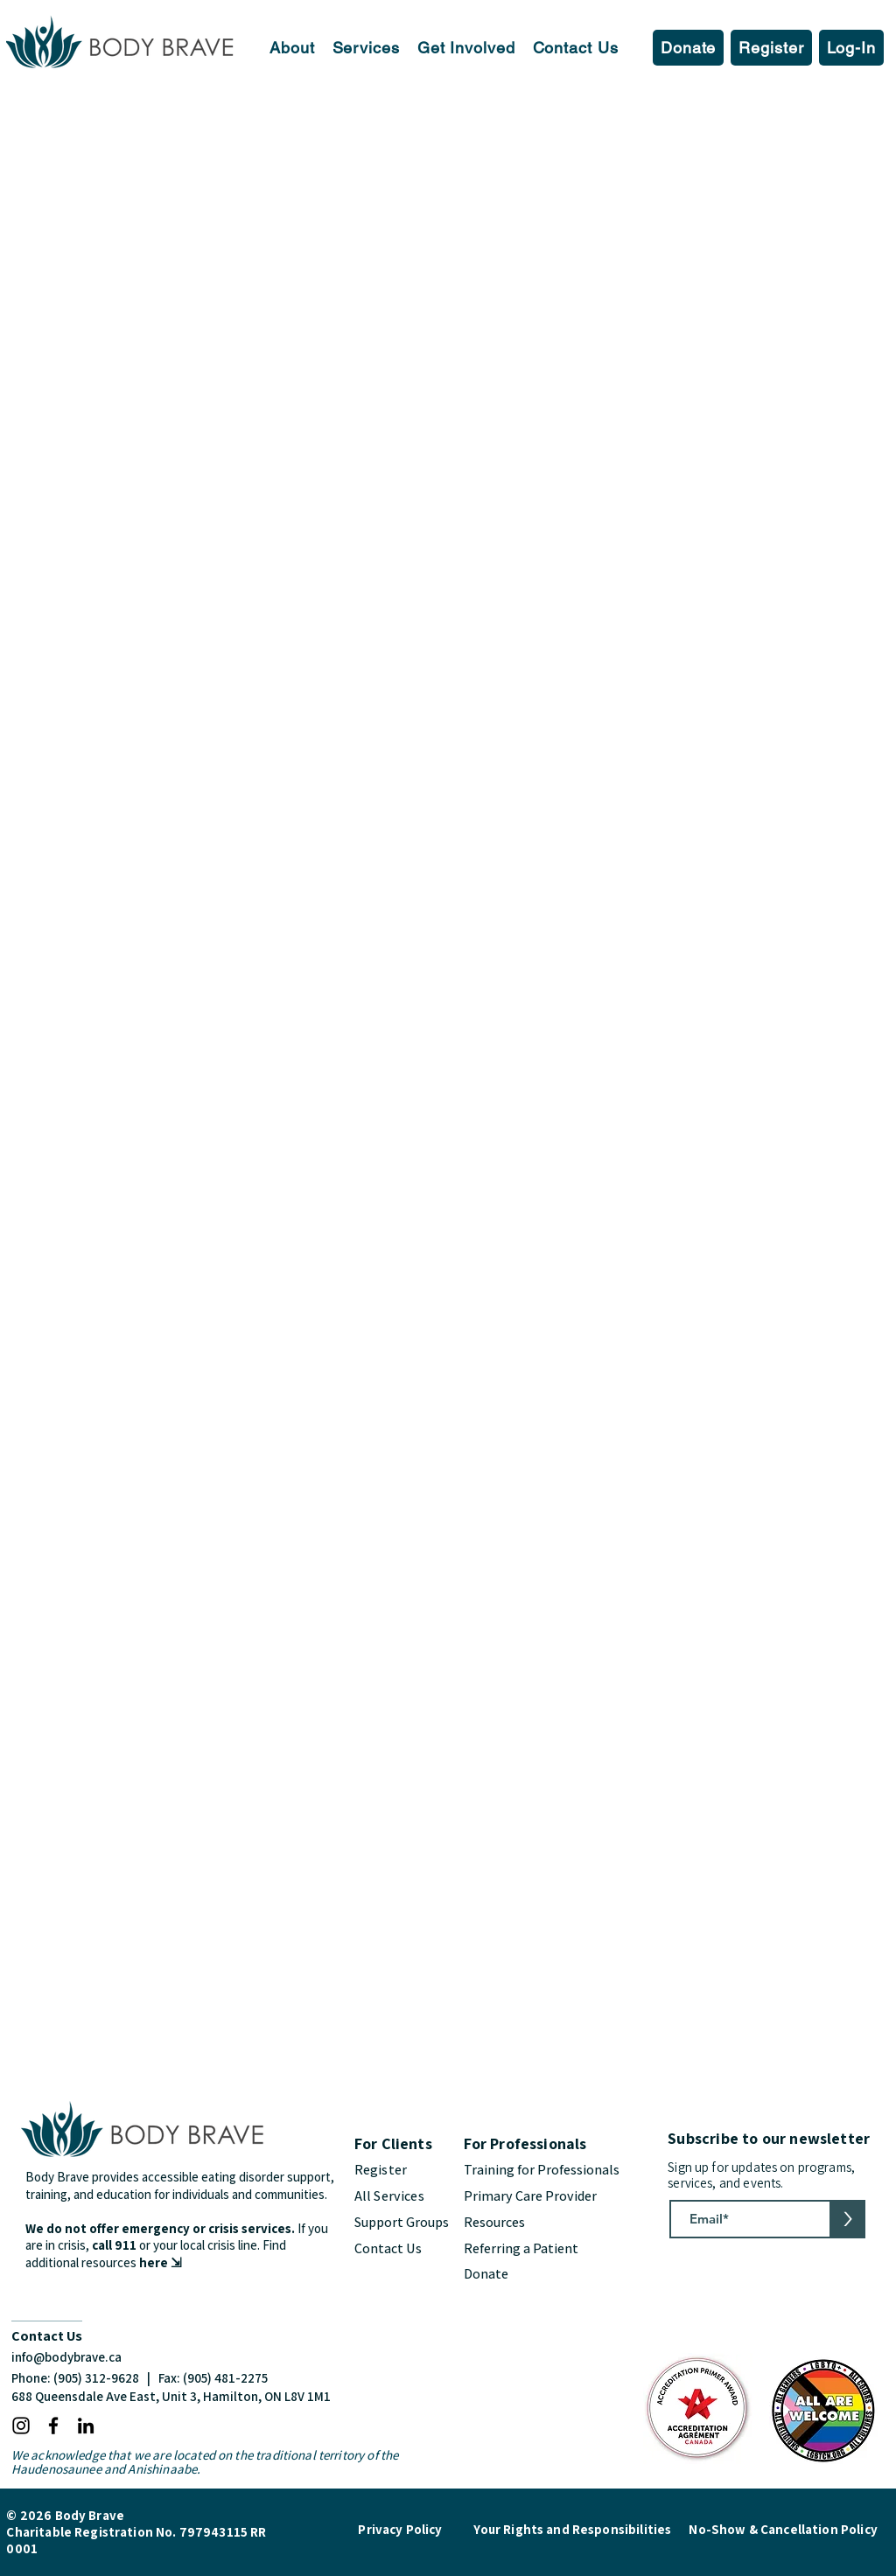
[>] (847, 2219)
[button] (292, 47)
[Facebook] (53, 2425)
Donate (486, 2274)
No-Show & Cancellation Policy (783, 2529)
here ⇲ (161, 2262)
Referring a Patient (522, 2248)
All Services (389, 2196)
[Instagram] (21, 2425)
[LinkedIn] (85, 2425)
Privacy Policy (400, 2529)
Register (380, 2170)
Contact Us (388, 2248)
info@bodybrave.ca (66, 2357)
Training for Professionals (542, 2170)
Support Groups (401, 2222)
